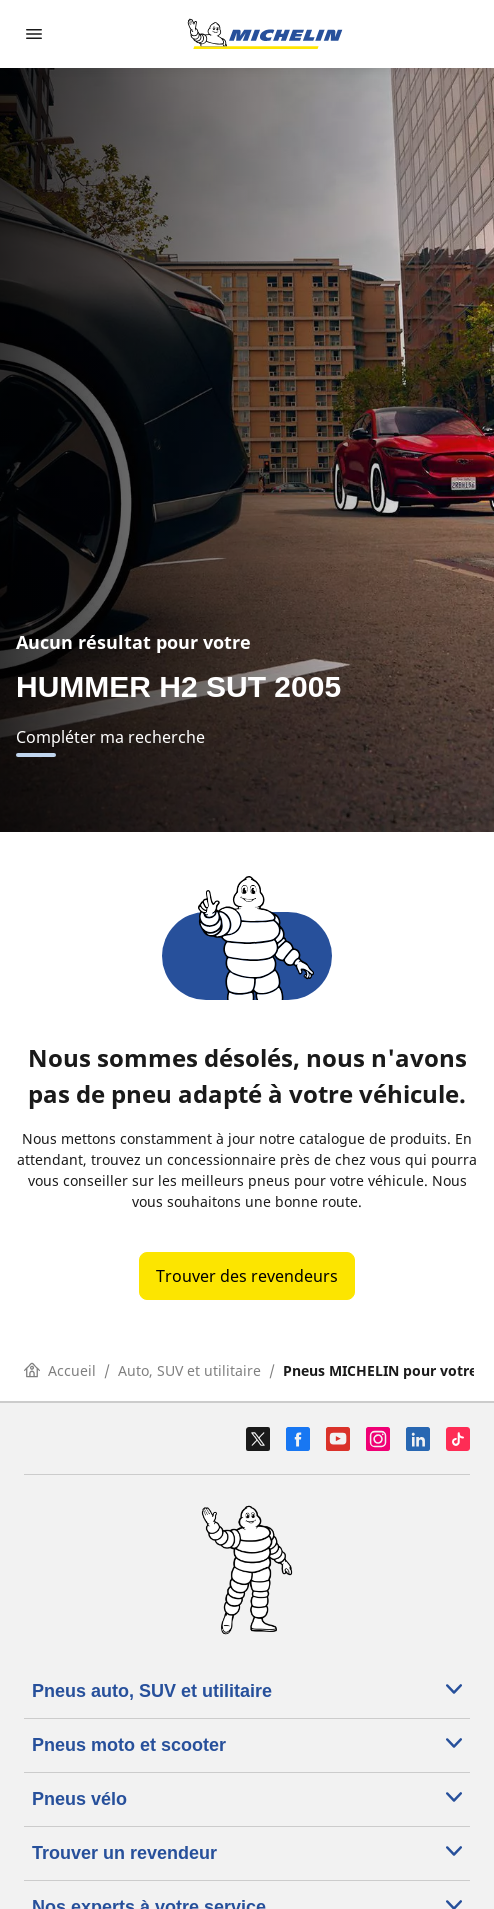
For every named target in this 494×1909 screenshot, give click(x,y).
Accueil (60, 1370)
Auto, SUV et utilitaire (189, 1370)
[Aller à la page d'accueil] (265, 34)
